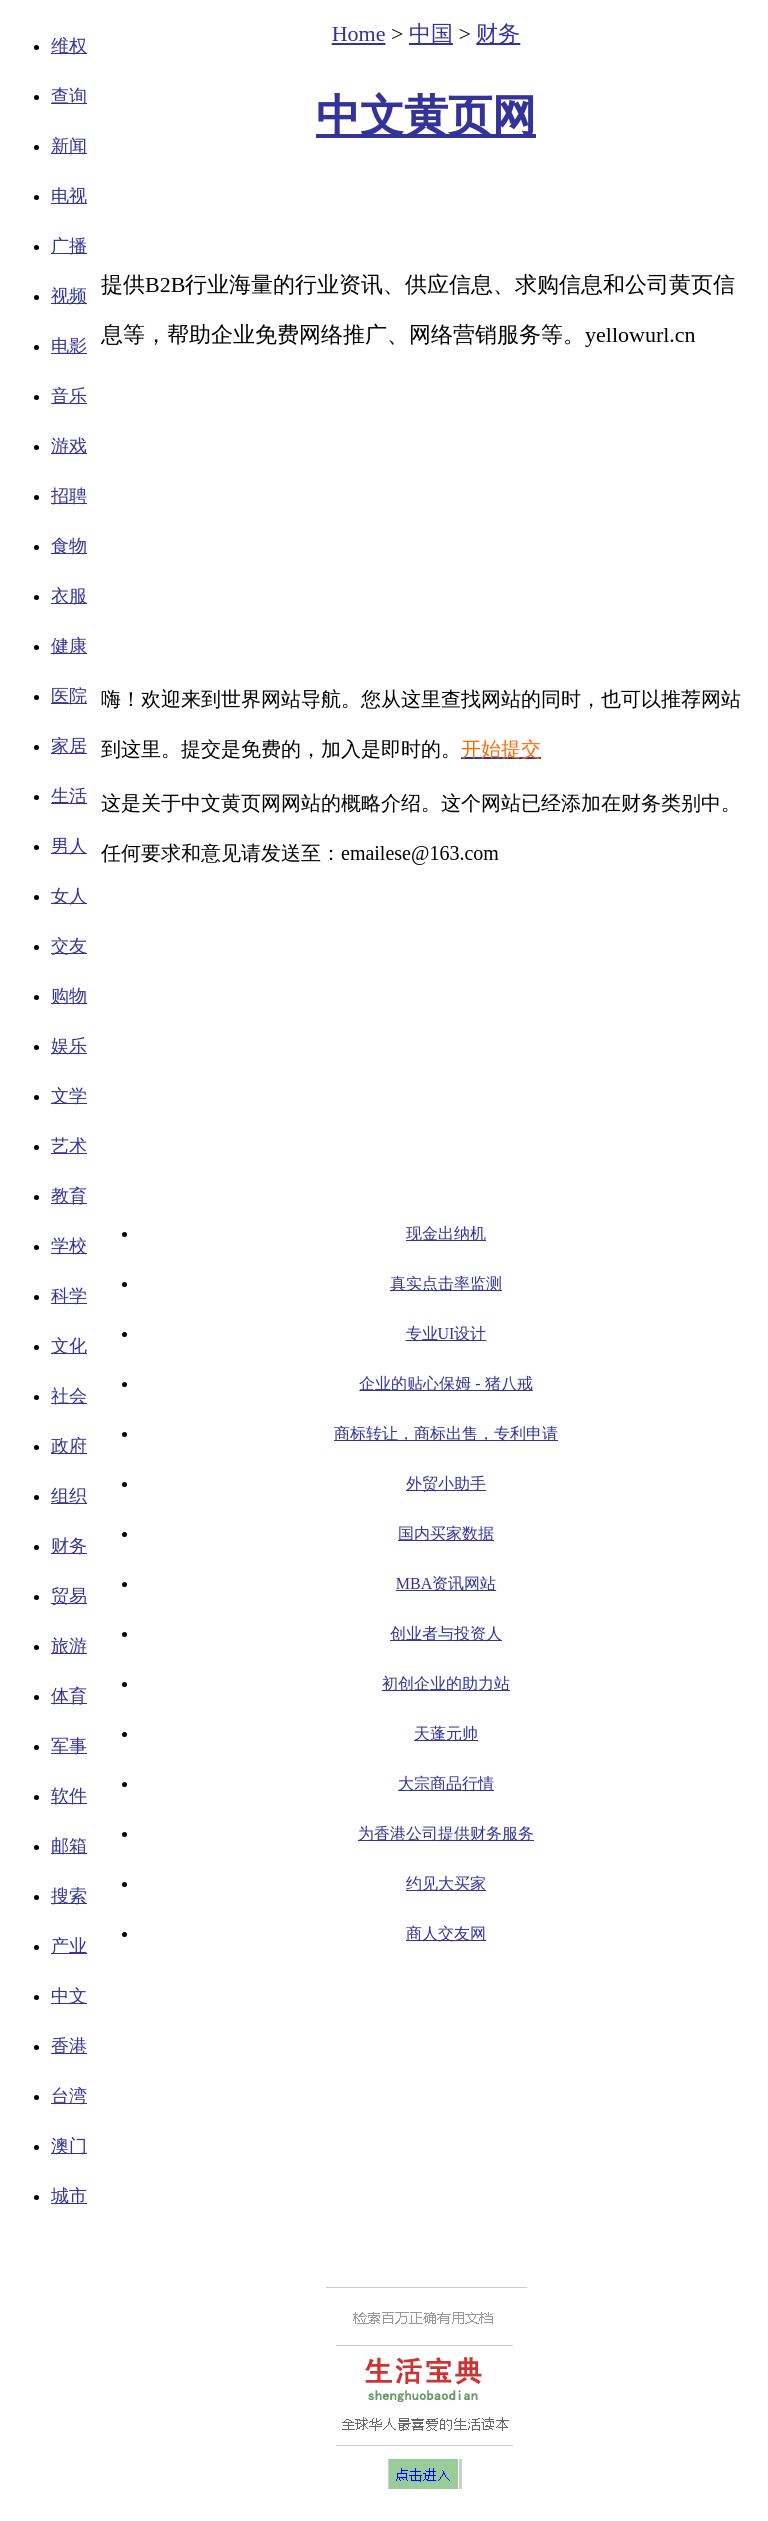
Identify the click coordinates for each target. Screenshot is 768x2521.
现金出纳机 (446, 1233)
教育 (69, 1196)
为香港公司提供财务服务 (446, 1833)
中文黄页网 (426, 116)
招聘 (69, 496)
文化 (69, 1346)
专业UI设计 (446, 1333)
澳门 (69, 2146)
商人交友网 (446, 1933)
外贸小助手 (446, 1483)
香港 (69, 2046)
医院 (69, 696)
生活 (69, 796)
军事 (69, 1746)
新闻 (69, 146)
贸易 (69, 1596)
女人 (69, 896)
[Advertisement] (426, 206)
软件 (69, 1796)
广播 (69, 246)
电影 (69, 346)
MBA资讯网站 (446, 1583)
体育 (69, 1696)
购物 (69, 996)
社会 (69, 1396)
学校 (69, 1246)
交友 (69, 946)
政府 (69, 1446)
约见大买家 (446, 1883)
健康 (69, 646)
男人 (69, 846)
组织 (69, 1496)
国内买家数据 (446, 1533)
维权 (69, 46)
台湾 (69, 2096)
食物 (69, 546)
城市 (69, 2196)
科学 (69, 1296)
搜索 (69, 1896)
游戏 (69, 446)
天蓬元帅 (446, 1733)
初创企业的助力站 (446, 1683)
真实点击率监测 (446, 1283)
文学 (69, 1096)
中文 (69, 1996)
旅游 (69, 1646)
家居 (69, 746)
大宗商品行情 (446, 1783)
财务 (69, 1546)
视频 (69, 296)
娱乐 (69, 1046)
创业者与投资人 (446, 1633)
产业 (69, 1946)
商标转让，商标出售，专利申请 (446, 1433)
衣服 (69, 596)
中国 (431, 33)
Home (359, 33)
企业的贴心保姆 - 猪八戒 (445, 1383)
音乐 (69, 396)
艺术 (69, 1146)
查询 (69, 96)
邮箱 (69, 1846)
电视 (69, 196)
